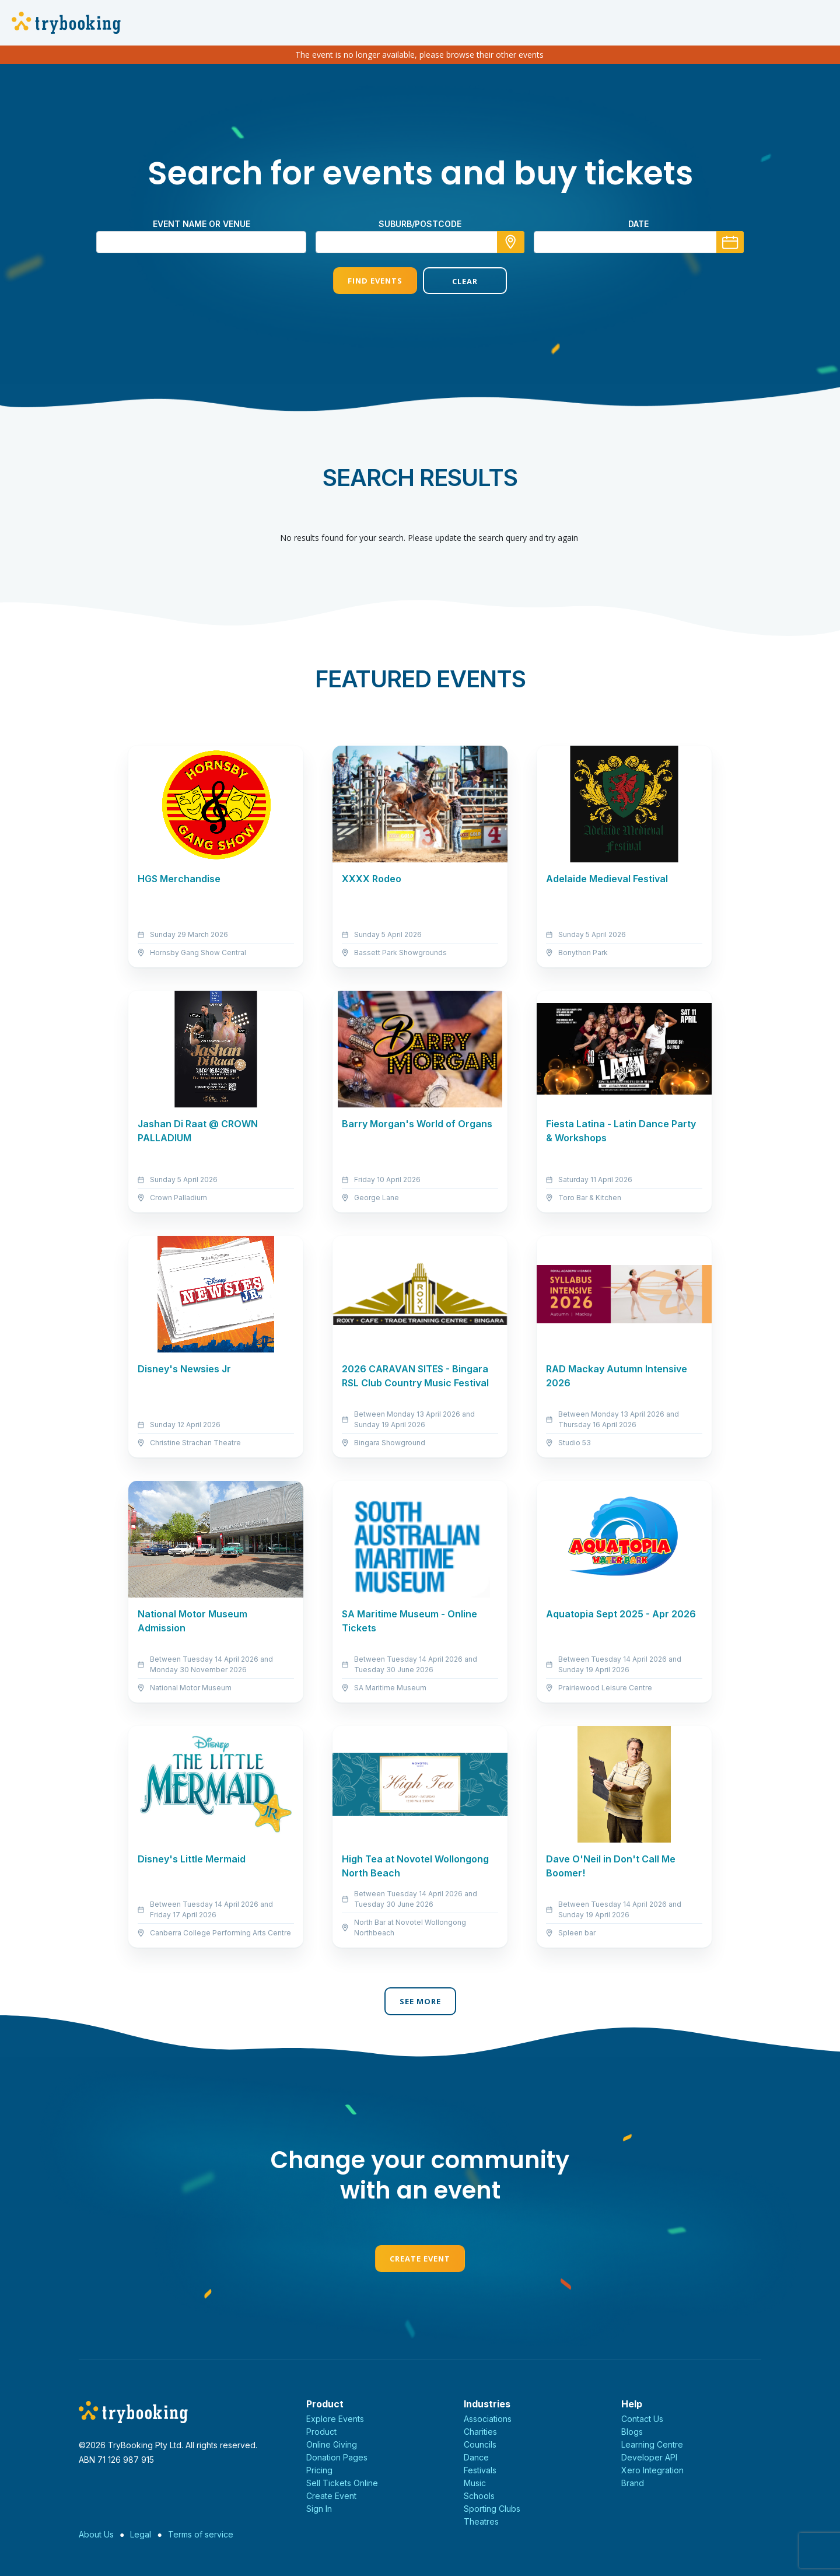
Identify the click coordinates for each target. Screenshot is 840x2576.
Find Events (375, 280)
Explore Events (335, 2419)
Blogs (632, 2432)
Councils (480, 2444)
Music (475, 2483)
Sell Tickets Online (342, 2483)
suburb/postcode (420, 224)
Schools (479, 2496)
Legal (140, 2534)
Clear (465, 281)
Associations (488, 2419)
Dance (476, 2457)
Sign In (319, 2509)
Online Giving (331, 2444)
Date (638, 224)
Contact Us (642, 2419)
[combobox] (420, 242)
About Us (96, 2534)
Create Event (420, 2258)
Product (321, 2432)
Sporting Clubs (492, 2509)
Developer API (649, 2457)
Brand (632, 2483)
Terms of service (200, 2534)
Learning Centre (652, 2444)
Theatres (481, 2521)
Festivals (480, 2470)
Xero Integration (652, 2470)
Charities (480, 2432)
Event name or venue (201, 224)
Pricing (319, 2470)
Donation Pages (337, 2457)
